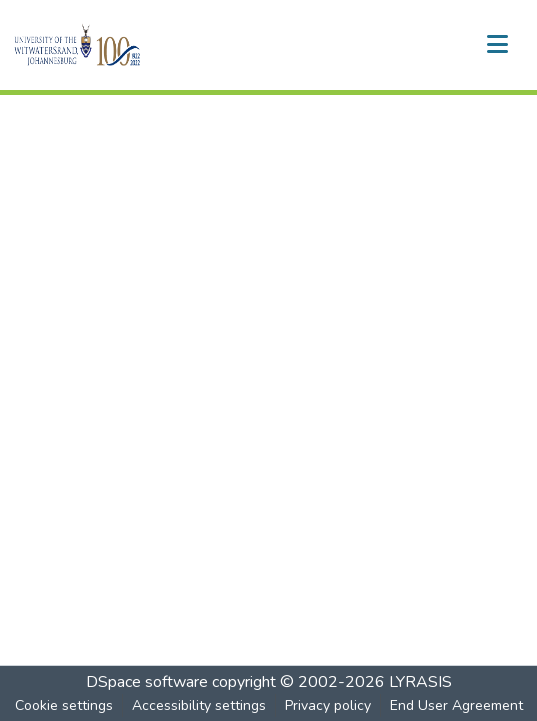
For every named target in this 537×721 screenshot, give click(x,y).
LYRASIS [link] (420, 682)
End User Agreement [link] (456, 705)
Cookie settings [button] (64, 705)
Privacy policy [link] (328, 705)
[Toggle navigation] (497, 45)
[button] (111, 45)
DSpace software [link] (147, 682)
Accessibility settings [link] (199, 705)
